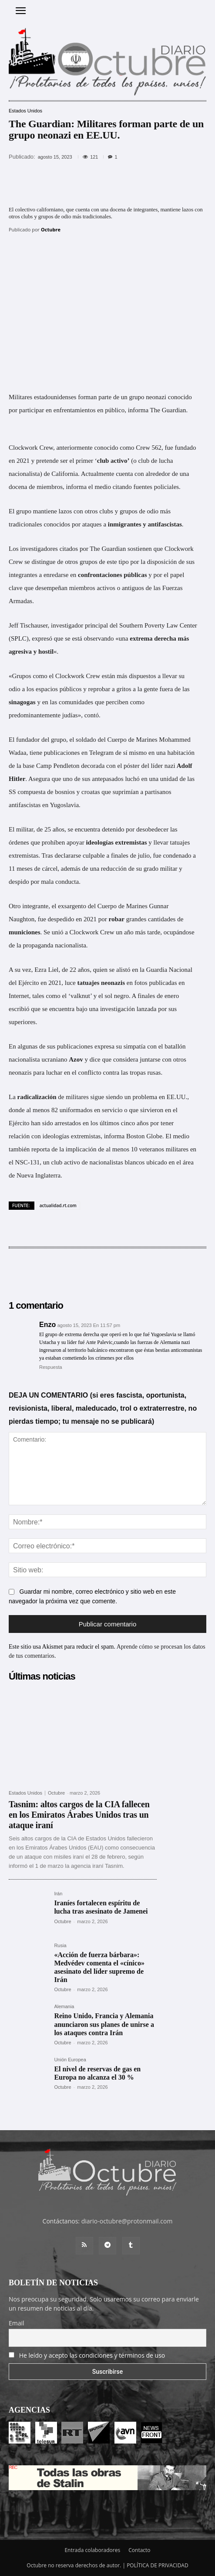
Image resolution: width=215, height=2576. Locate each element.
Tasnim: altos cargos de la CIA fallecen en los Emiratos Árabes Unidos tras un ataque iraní (79, 1814)
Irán (58, 1893)
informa (138, 410)
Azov (76, 1059)
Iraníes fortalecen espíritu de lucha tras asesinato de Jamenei (101, 1907)
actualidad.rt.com (58, 1205)
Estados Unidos (25, 111)
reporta (40, 1149)
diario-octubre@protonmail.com (127, 2221)
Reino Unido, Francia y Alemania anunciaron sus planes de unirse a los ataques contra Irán (104, 2024)
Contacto (139, 2550)
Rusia (60, 1945)
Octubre (50, 229)
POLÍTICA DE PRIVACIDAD (157, 2565)
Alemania (64, 2006)
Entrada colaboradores (92, 2550)
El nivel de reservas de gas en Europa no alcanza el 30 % (97, 2073)
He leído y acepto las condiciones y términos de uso (92, 2355)
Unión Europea (70, 2059)
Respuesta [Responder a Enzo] (50, 1367)
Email (16, 2323)
